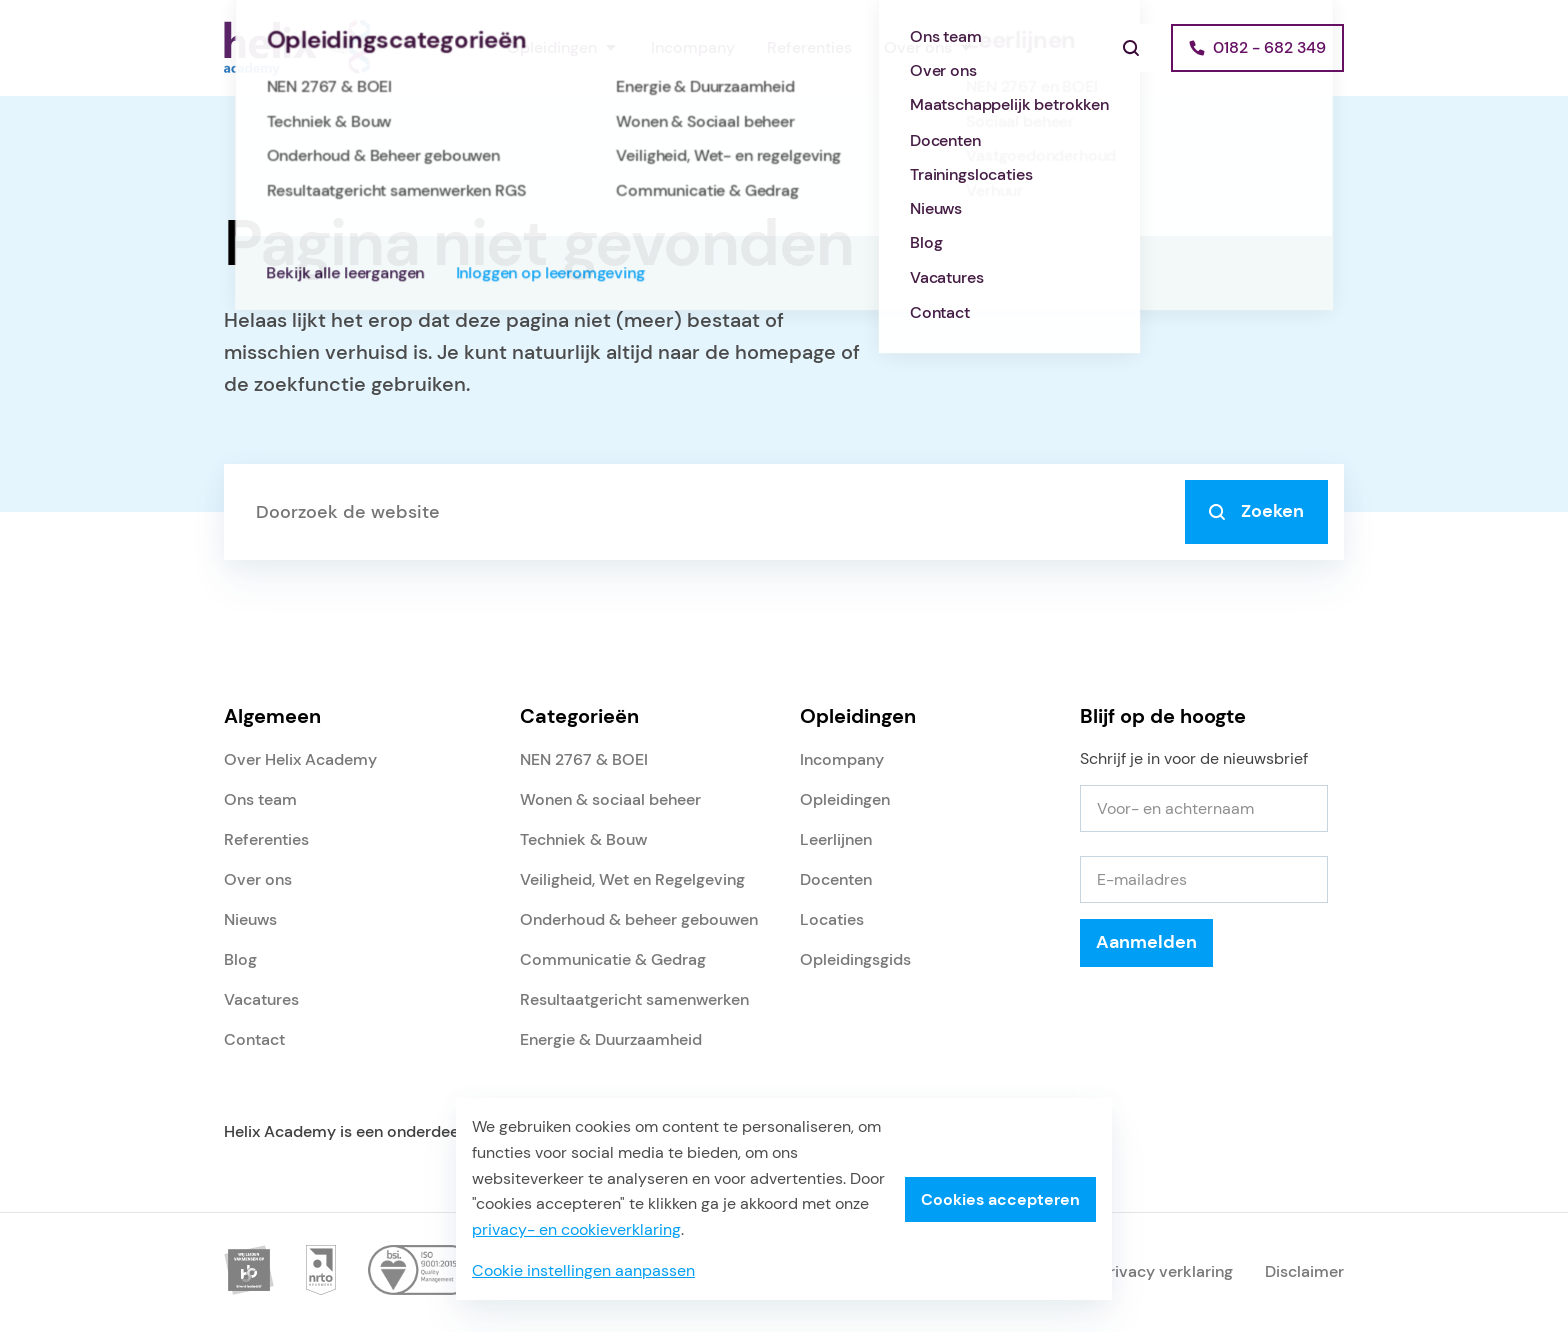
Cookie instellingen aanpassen (583, 1270)
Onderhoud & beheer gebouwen (639, 919)
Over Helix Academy (300, 759)
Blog (240, 959)
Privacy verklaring (1166, 1271)
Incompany (693, 47)
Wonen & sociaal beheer (610, 799)
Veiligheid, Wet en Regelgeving (632, 879)
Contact (254, 1039)
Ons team (260, 799)
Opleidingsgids (855, 959)
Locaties (832, 919)
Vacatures (261, 999)
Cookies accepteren (1000, 1199)
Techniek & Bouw (583, 839)
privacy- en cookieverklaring (576, 1229)
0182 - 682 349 (1269, 47)
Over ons (918, 47)
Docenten (836, 879)
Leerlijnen (836, 839)
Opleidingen (552, 47)
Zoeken (1256, 511)
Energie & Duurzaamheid (611, 1039)
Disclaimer (1304, 1271)
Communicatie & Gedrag (613, 959)
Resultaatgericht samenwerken (634, 999)
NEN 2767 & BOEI (584, 759)
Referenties (809, 47)
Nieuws (250, 919)
